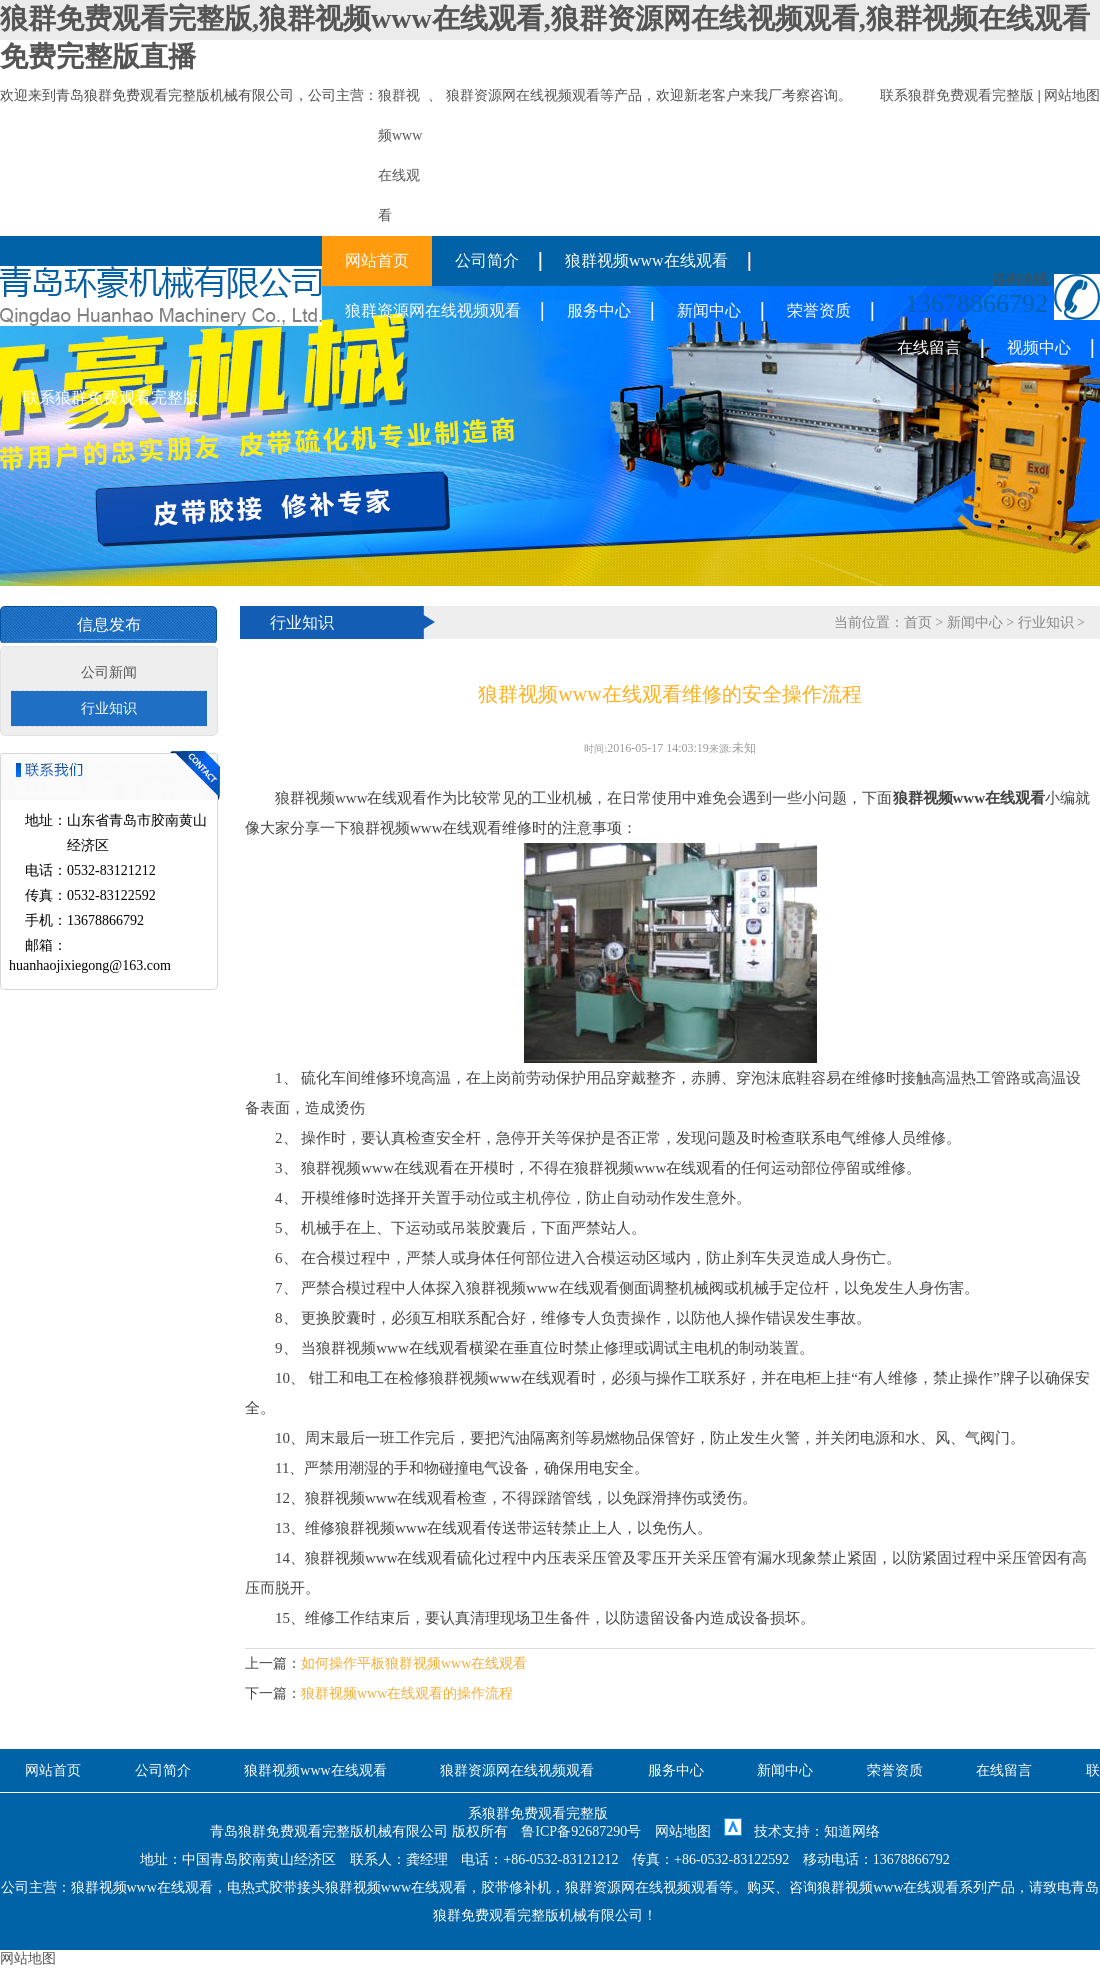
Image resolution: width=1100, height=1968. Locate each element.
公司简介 (487, 260)
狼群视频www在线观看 (646, 260)
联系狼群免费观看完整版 (957, 95)
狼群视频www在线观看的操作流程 (407, 1693)
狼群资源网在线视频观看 (523, 95)
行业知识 (109, 708)
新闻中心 (709, 310)
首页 (918, 622)
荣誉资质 (819, 310)
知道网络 (852, 1831)
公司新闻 (109, 672)
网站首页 (377, 260)
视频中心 (1039, 347)
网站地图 (1072, 95)
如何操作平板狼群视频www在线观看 (414, 1663)
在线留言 (929, 347)
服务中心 (599, 310)
